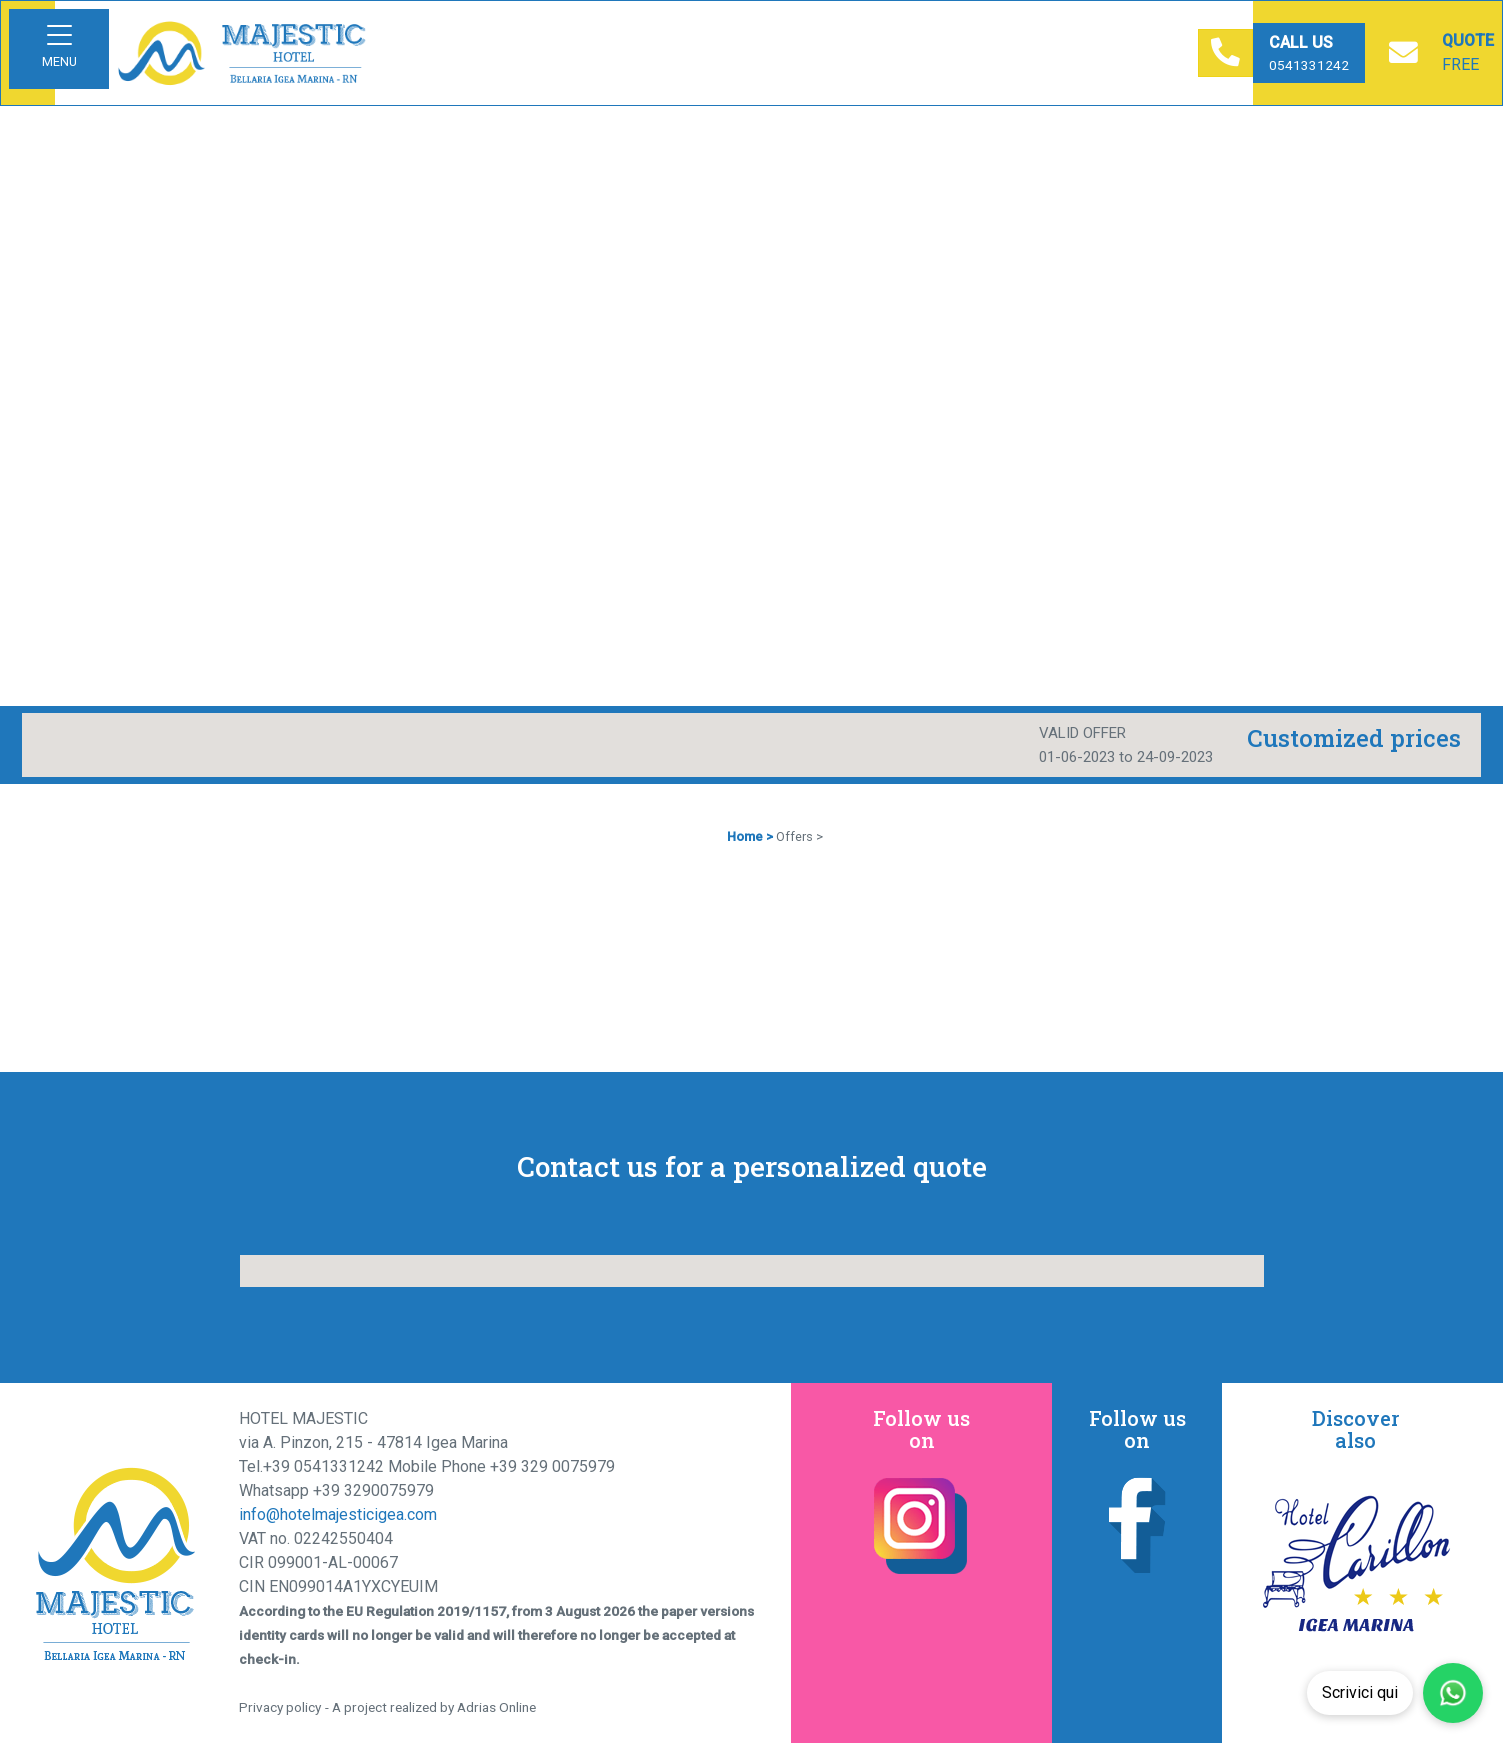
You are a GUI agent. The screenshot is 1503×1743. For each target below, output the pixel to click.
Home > (750, 836)
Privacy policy (280, 1707)
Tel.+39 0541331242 (313, 1466)
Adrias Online (496, 1707)
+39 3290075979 (373, 1490)
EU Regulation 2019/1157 (426, 1611)
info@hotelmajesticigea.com (338, 1514)
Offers (794, 836)
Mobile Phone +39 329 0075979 (501, 1466)
